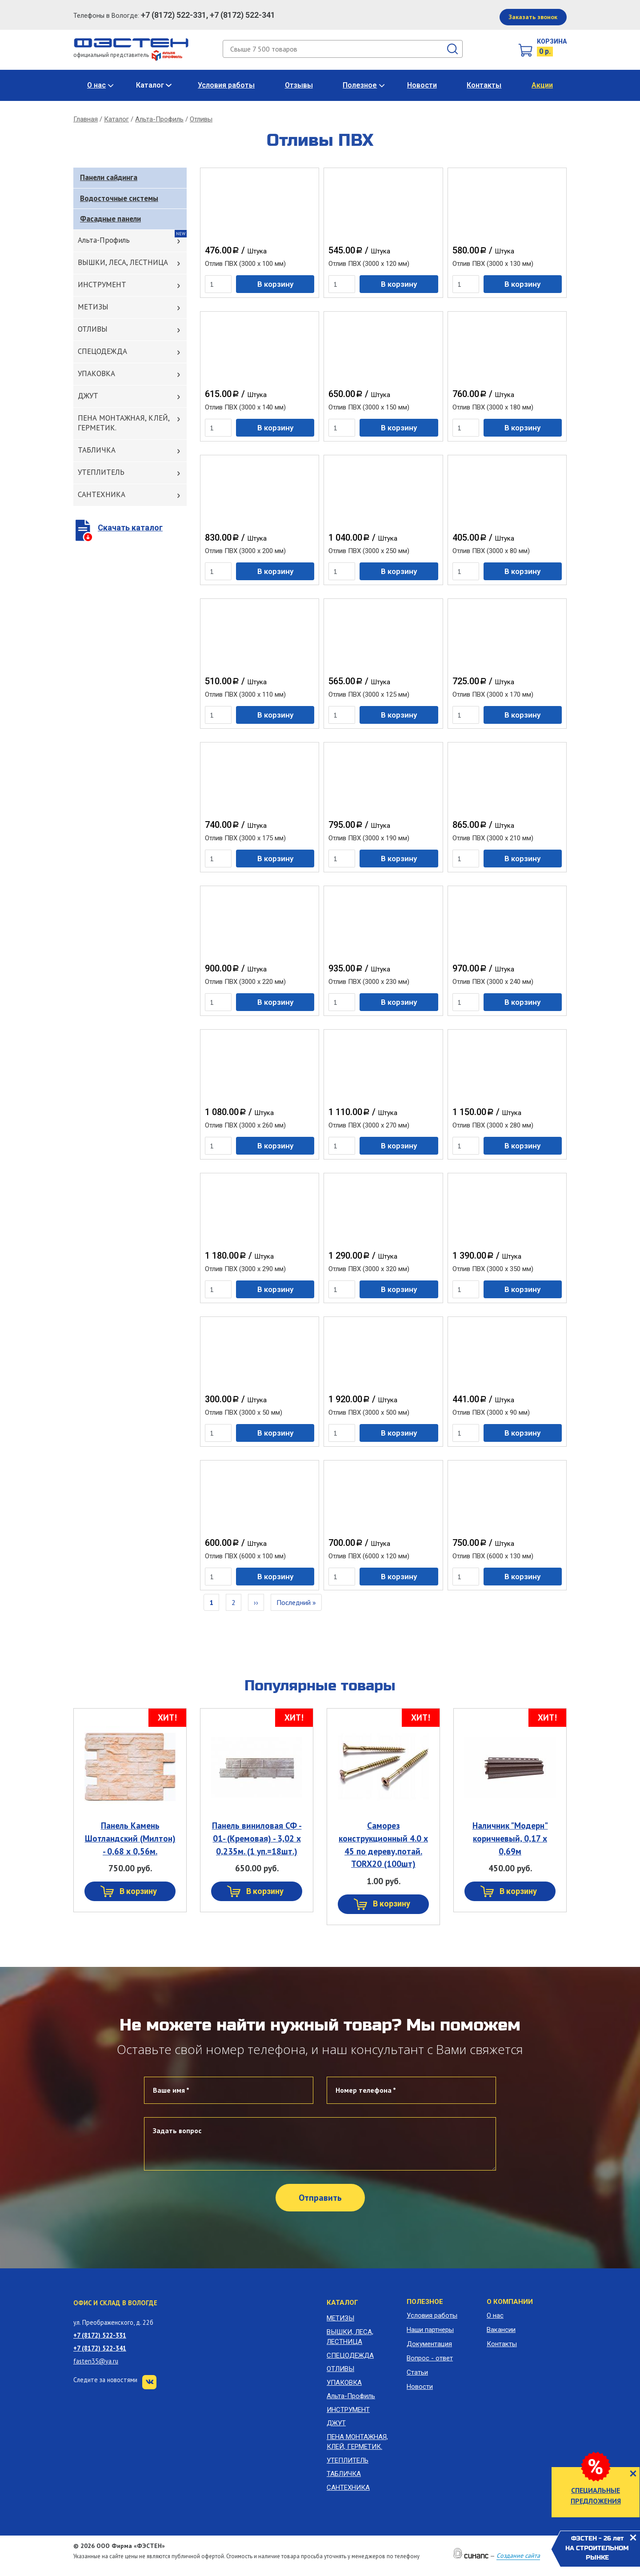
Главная (85, 119)
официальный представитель (127, 55)
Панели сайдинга (108, 177)
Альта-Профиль (159, 119)
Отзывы (299, 85)
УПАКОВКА (96, 373)
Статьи (417, 2372)
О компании (510, 2302)
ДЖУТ (88, 396)
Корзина (552, 41)
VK (149, 2382)
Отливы (201, 119)
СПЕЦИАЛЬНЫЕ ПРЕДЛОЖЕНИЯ (596, 2495)
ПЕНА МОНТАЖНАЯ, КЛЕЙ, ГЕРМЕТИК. (124, 423)
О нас (96, 85)
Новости (422, 85)
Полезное (360, 85)
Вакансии (501, 2330)
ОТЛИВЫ (93, 329)
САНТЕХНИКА (101, 494)
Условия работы (226, 85)
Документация (429, 2344)
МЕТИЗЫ (93, 307)
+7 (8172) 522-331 (99, 2335)
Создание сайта (518, 2556)
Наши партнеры (430, 2330)
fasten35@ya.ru (95, 2361)
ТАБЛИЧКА (97, 450)
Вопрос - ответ (430, 2358)
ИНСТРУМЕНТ (102, 284)
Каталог (150, 85)
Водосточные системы (119, 198)
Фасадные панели (110, 219)
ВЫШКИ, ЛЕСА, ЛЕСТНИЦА (123, 262)
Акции (542, 85)
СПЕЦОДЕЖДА (102, 351)
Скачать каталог (130, 527)
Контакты (484, 85)
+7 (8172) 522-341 (99, 2348)
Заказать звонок (532, 17)
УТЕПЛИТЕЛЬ (101, 472)
